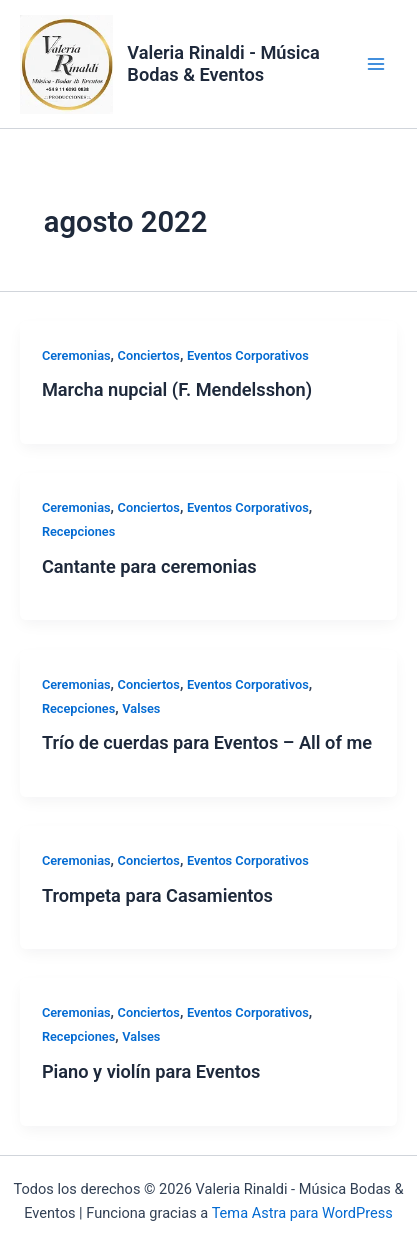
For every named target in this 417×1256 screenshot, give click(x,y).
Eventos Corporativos (248, 355)
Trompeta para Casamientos (157, 895)
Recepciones (78, 531)
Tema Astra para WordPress (302, 1213)
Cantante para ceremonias (149, 566)
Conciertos (149, 355)
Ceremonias (76, 355)
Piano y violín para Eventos (151, 1071)
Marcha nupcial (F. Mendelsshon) (177, 389)
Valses (141, 708)
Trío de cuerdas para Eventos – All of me (207, 742)
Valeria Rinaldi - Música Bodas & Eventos (223, 63)
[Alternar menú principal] (376, 64)
